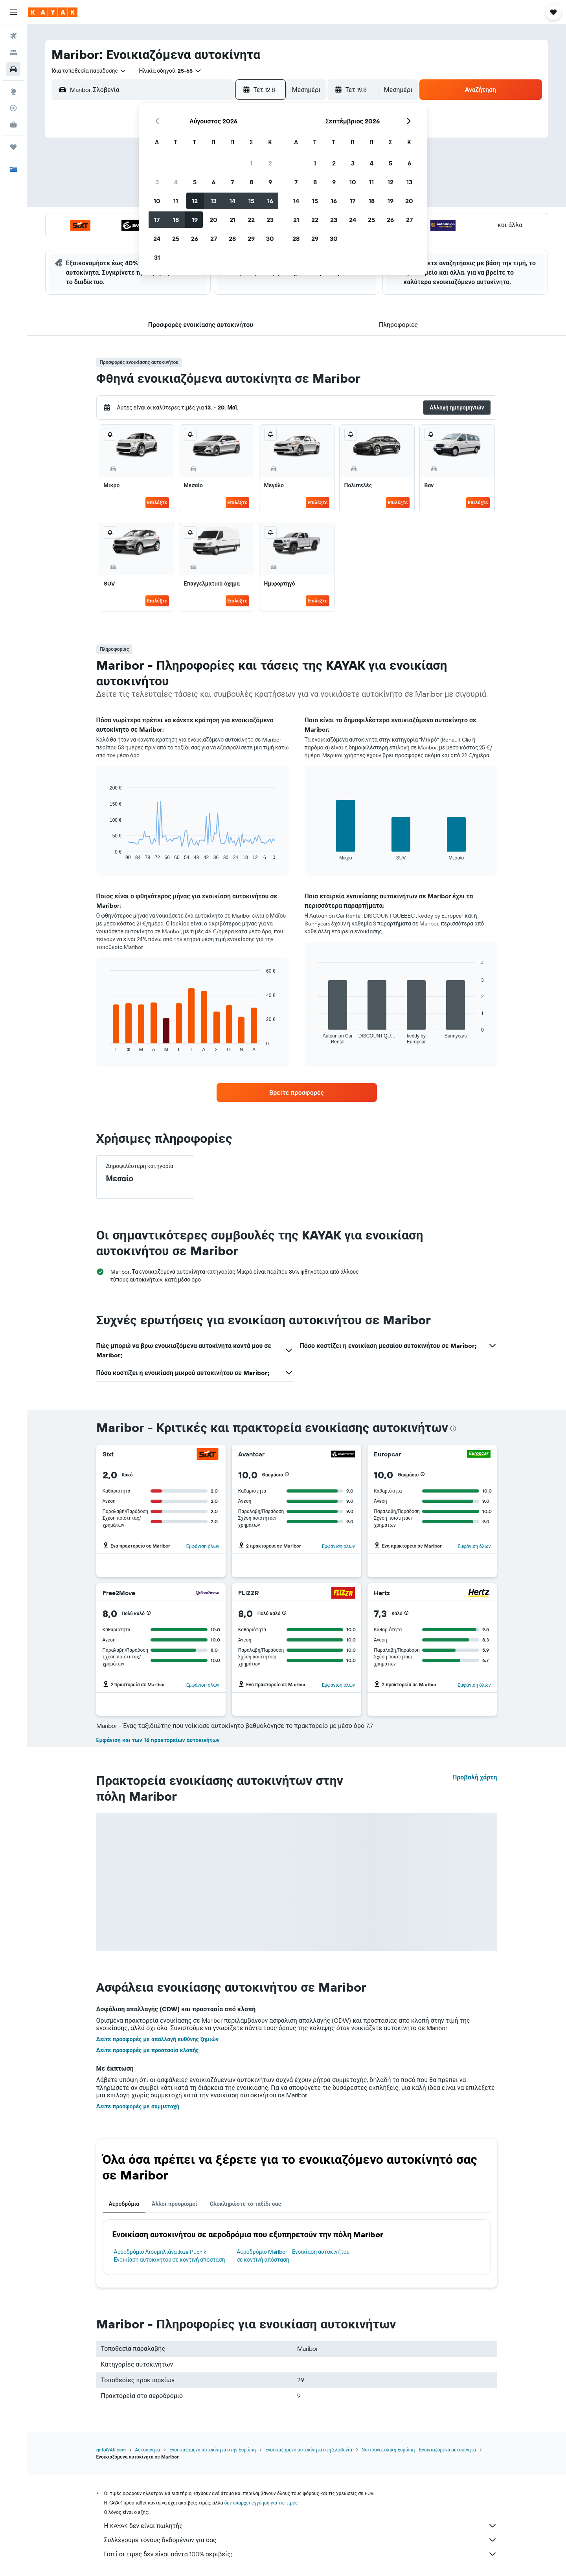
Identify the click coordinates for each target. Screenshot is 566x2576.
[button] (13, 12)
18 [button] (176, 220)
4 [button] (176, 182)
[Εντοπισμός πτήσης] (13, 108)
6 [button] (213, 182)
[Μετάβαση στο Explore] (13, 91)
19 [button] (195, 220)
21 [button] (232, 220)
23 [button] (270, 220)
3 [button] (157, 182)
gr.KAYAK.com (111, 2450)
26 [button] (194, 238)
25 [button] (175, 238)
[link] (297, 1092)
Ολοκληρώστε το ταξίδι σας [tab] (245, 2203)
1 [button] (251, 163)
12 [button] (195, 201)
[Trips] (13, 147)
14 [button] (232, 201)
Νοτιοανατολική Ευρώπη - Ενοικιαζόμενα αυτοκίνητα (419, 2450)
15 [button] (251, 201)
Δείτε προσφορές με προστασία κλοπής (147, 2050)
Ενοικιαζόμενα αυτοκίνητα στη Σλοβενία (308, 2450)
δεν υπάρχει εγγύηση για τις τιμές (261, 2503)
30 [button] (270, 238)
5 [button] (195, 182)
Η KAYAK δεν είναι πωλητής (300, 2525)
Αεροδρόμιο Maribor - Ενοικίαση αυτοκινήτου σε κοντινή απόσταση (293, 2255)
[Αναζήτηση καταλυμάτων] (13, 53)
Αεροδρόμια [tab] (124, 2203)
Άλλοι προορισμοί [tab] (174, 2203)
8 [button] (251, 182)
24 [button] (156, 238)
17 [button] (157, 220)
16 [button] (270, 201)
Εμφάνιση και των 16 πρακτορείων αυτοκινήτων (158, 1740)
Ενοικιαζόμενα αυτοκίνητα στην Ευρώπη (212, 2450)
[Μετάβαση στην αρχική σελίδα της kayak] (52, 12)
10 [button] (157, 201)
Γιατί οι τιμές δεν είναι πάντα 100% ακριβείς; (300, 2554)
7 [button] (232, 182)
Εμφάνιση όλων (202, 1546)
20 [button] (213, 220)
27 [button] (213, 238)
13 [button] (214, 201)
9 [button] (270, 182)
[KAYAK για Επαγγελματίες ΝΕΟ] (13, 124)
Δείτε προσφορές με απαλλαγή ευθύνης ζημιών (157, 2039)
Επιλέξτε (157, 502)
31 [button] (157, 257)
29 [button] (251, 238)
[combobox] (89, 71)
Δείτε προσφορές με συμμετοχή (138, 2106)
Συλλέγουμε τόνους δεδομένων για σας (300, 2540)
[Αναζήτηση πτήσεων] (13, 36)
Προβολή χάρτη (474, 1777)
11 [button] (175, 201)
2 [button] (270, 163)
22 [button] (251, 220)
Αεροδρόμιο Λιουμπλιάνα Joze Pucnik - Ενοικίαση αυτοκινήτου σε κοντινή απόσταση (169, 2255)
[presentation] (453, 1428)
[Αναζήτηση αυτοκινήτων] (13, 69)
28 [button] (232, 238)
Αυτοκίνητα (147, 2450)
